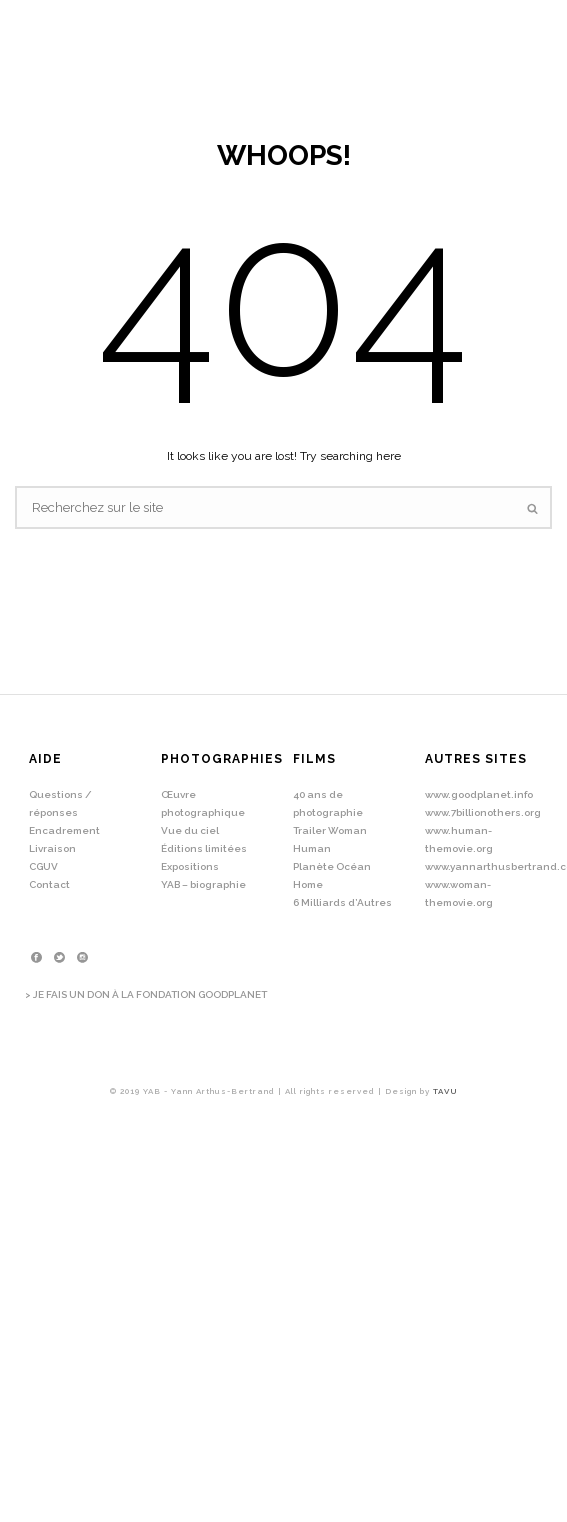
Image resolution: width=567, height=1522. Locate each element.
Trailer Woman (330, 830)
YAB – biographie (203, 884)
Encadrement (64, 830)
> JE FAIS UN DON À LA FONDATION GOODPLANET (146, 994)
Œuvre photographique (203, 803)
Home (308, 884)
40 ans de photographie (328, 803)
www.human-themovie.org (459, 839)
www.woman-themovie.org (459, 893)
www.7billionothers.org (483, 812)
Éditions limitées (204, 848)
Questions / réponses (60, 803)
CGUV (43, 866)
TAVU (445, 1091)
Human (312, 848)
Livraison (52, 848)
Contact (49, 884)
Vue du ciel (190, 830)
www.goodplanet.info (479, 794)
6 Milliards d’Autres (342, 902)
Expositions (190, 866)
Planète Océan (332, 866)
